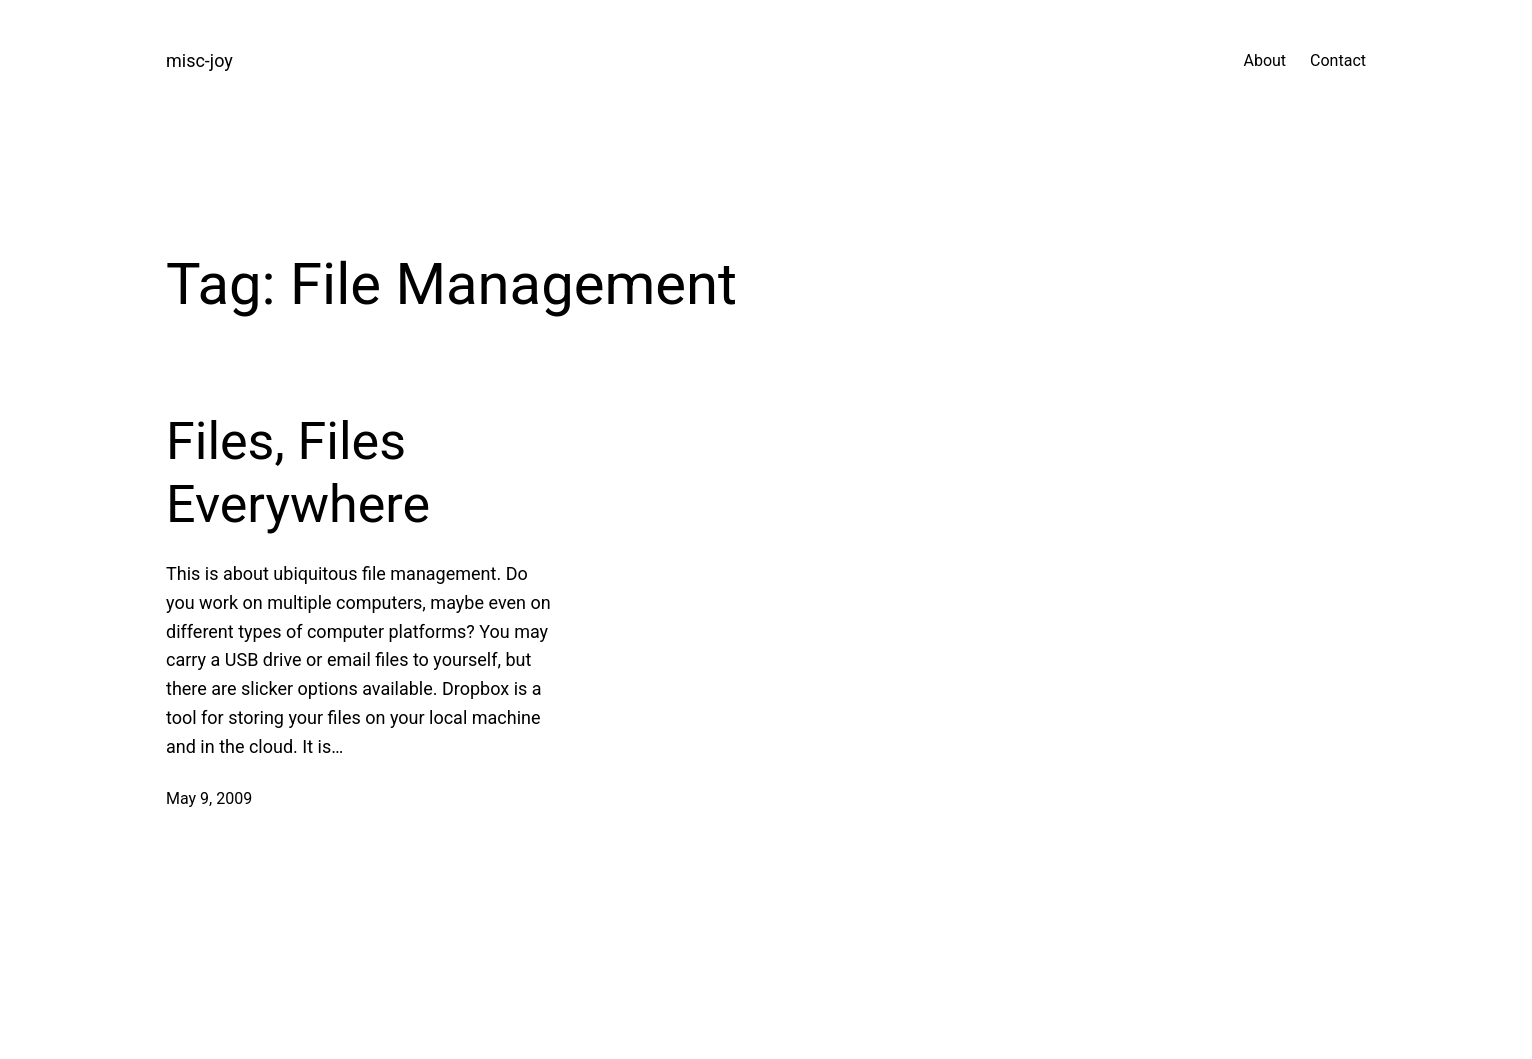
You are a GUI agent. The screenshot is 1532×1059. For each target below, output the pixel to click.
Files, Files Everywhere (298, 472)
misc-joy (199, 60)
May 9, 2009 (209, 798)
